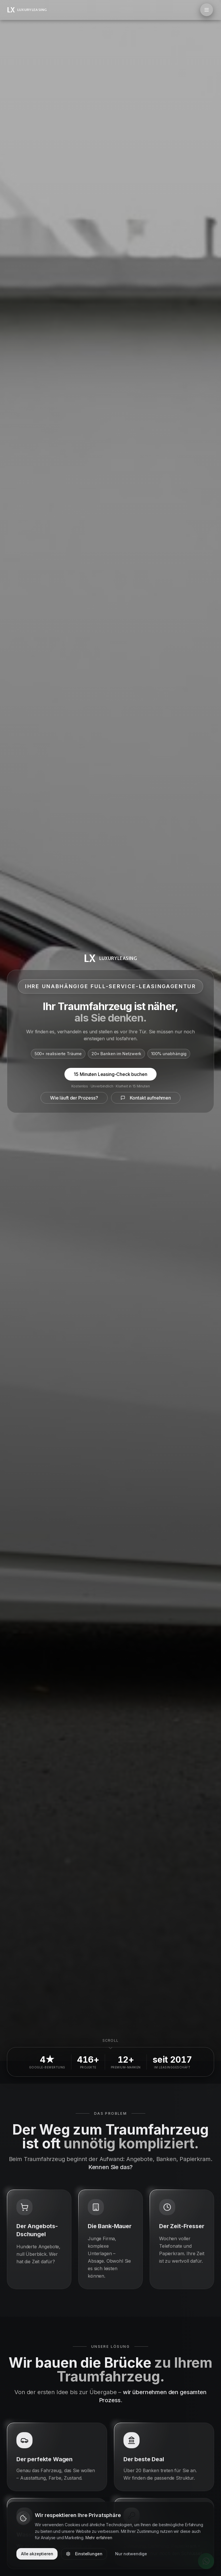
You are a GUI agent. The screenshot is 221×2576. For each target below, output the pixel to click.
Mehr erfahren (98, 2537)
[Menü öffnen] (206, 9)
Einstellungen (84, 2553)
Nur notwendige (131, 2553)
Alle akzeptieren (37, 2553)
